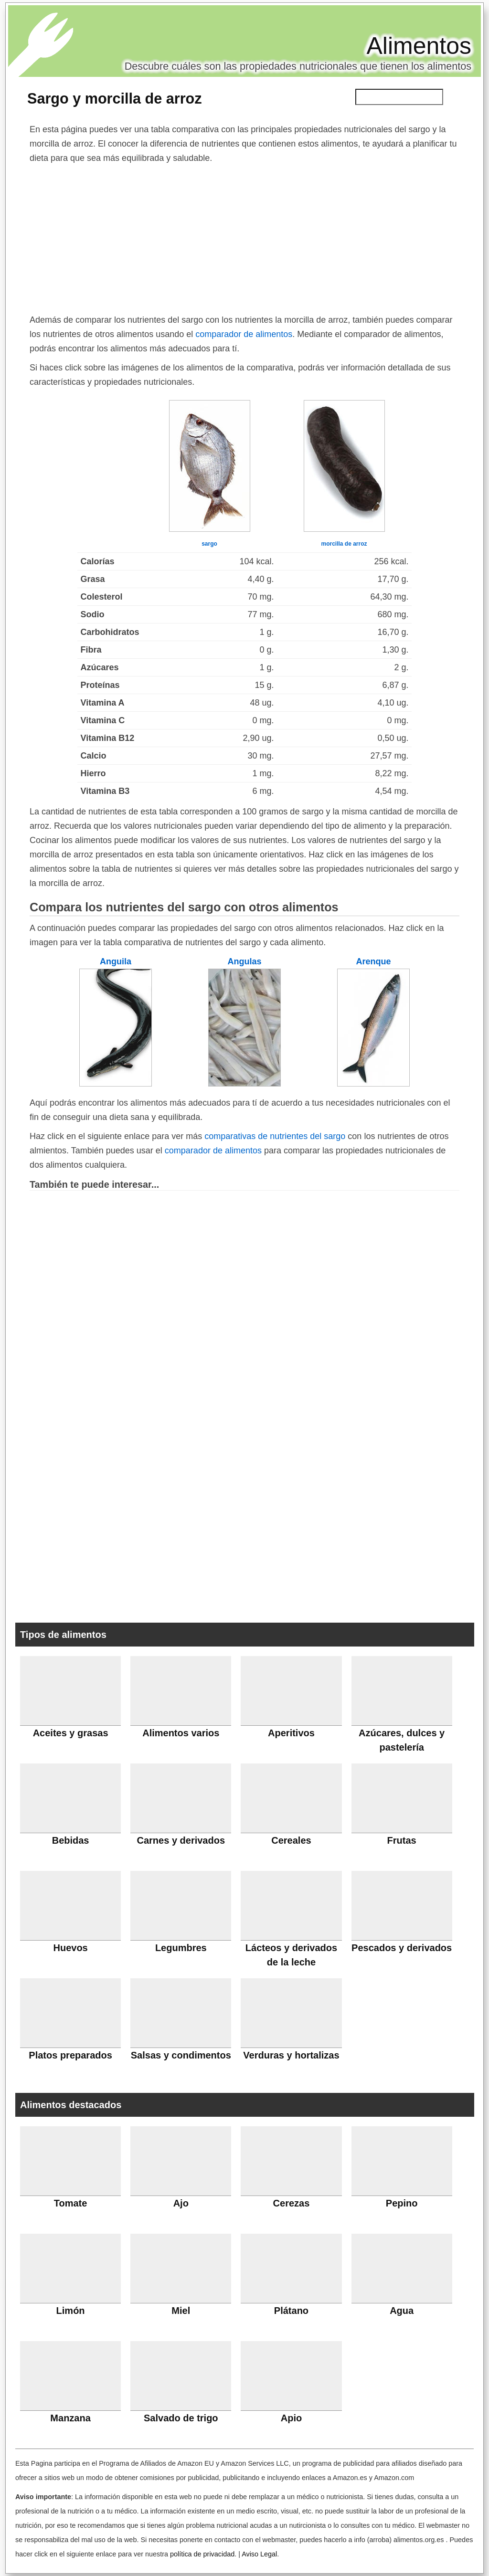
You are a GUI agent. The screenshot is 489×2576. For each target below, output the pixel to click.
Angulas (244, 961)
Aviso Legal (259, 2554)
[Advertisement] (244, 237)
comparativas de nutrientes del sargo (274, 1136)
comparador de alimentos (243, 334)
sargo (209, 543)
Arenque (373, 961)
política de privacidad (202, 2554)
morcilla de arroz (344, 543)
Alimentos (418, 45)
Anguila (115, 961)
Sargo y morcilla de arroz (114, 98)
